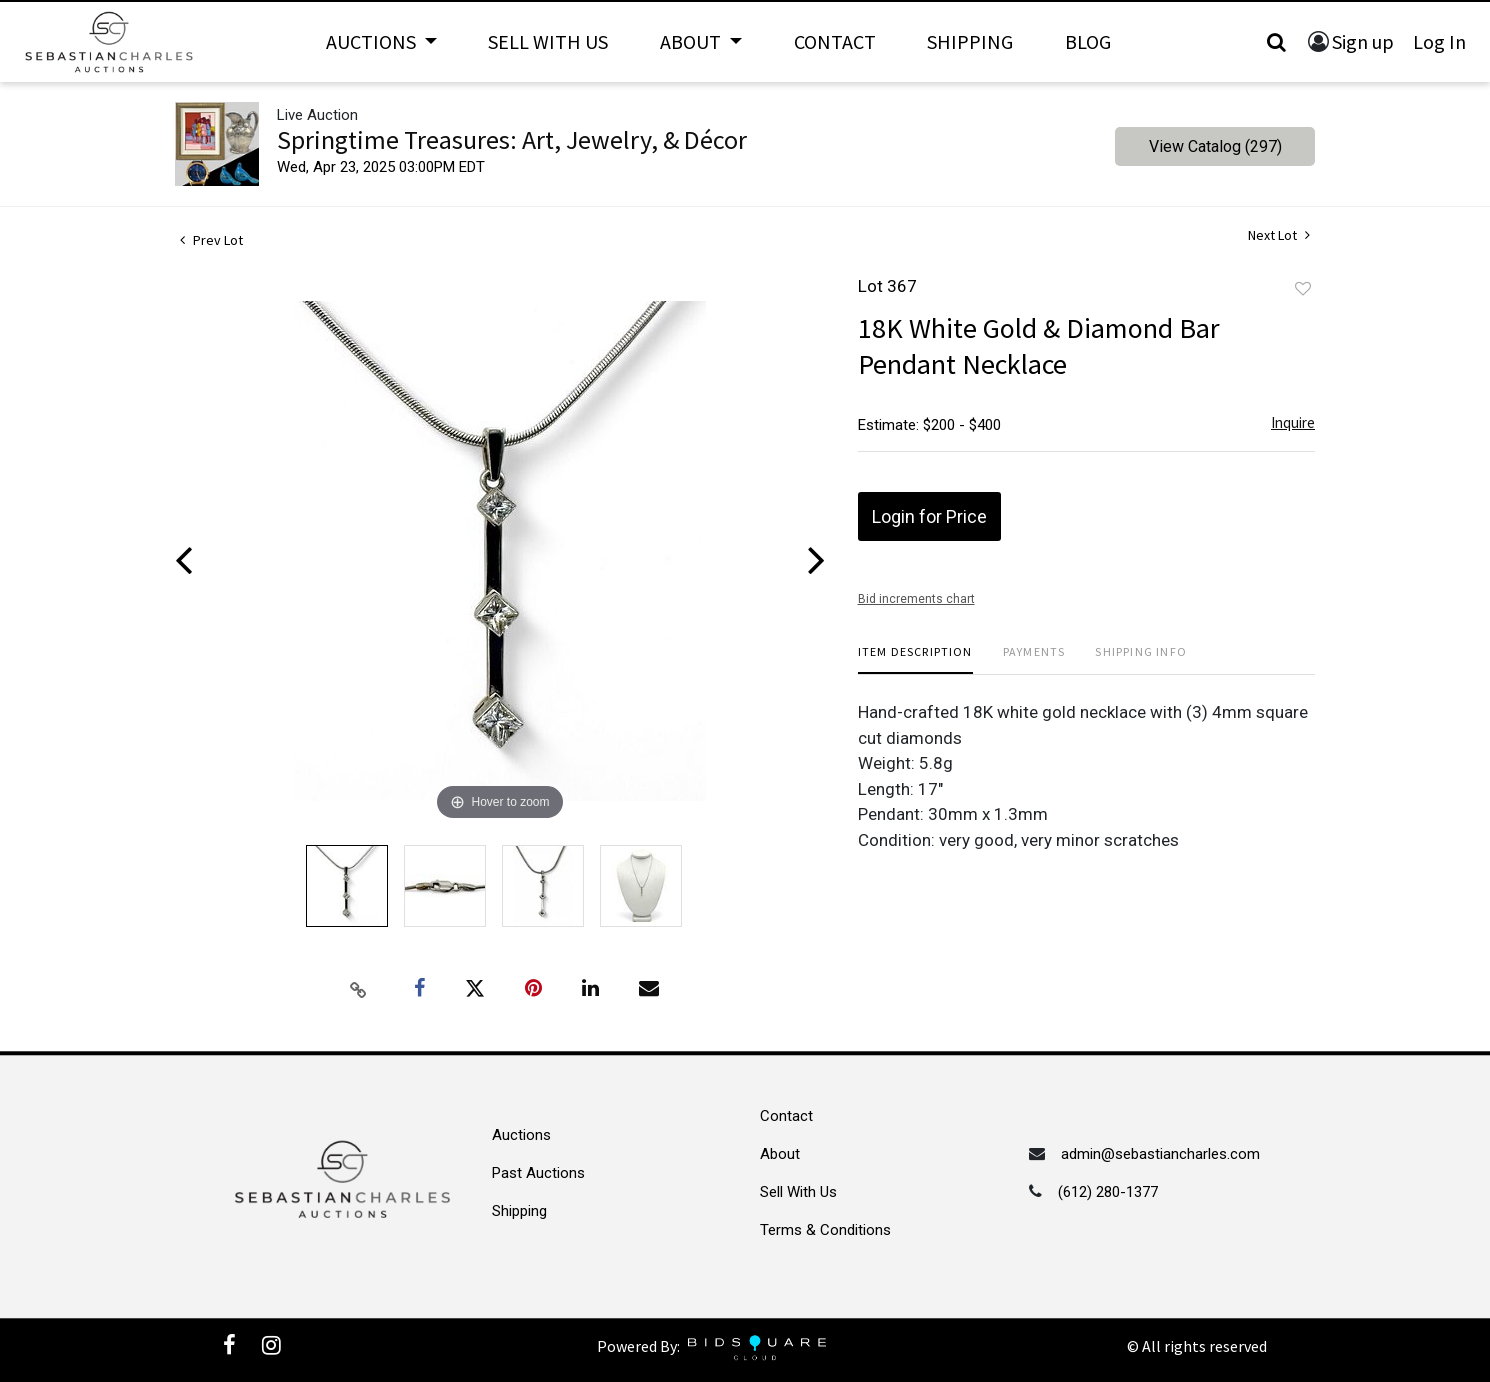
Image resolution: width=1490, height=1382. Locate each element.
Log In (1439, 41)
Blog (1088, 41)
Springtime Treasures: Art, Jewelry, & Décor (512, 139)
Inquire (1293, 422)
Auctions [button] (373, 41)
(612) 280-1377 (1108, 1192)
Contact (835, 41)
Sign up (1363, 41)
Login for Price (929, 516)
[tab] (915, 659)
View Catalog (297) (1215, 146)
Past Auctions (538, 1173)
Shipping (970, 41)
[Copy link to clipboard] (359, 989)
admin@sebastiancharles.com (1160, 1154)
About (780, 1154)
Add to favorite (1303, 289)
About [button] (692, 41)
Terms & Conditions (825, 1230)
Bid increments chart (916, 599)
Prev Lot (211, 240)
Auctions (521, 1135)
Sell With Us (548, 41)
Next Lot (1279, 235)
